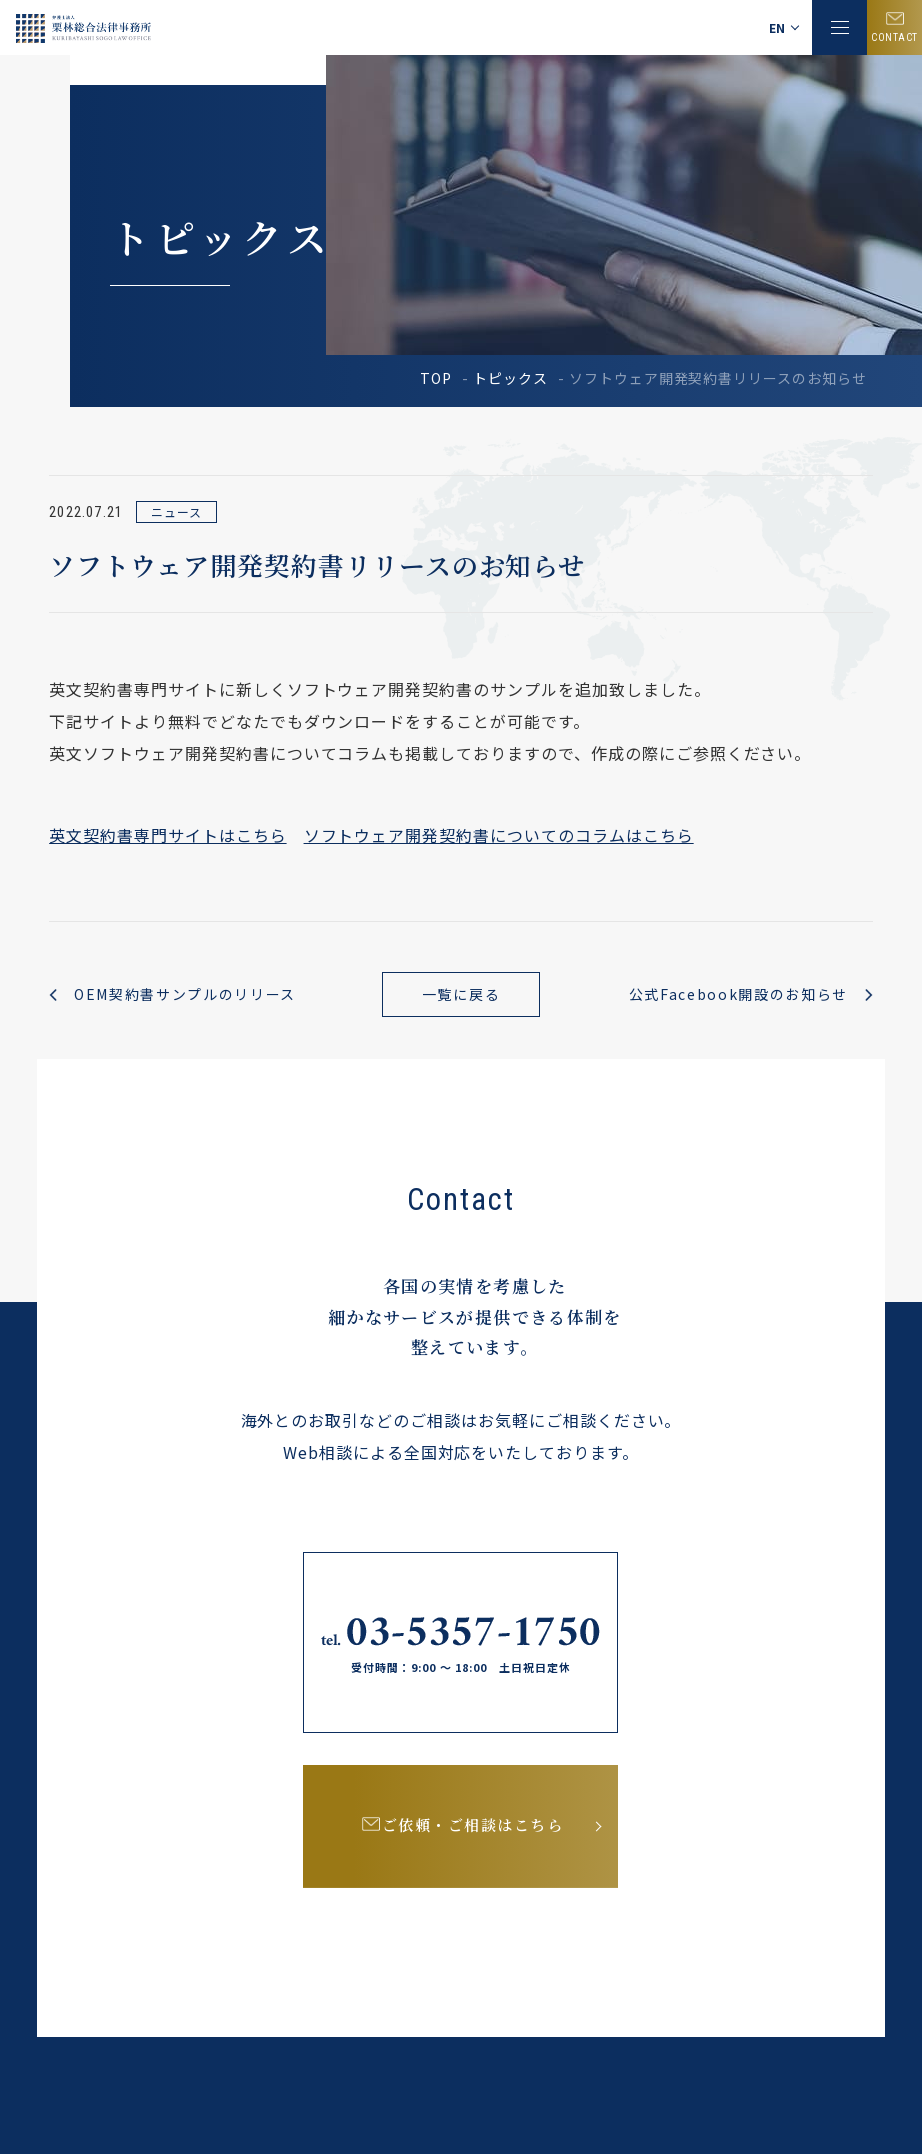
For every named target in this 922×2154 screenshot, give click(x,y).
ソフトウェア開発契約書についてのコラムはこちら (499, 835)
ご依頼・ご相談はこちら (475, 1828)
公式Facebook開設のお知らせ (738, 994)
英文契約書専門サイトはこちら (167, 835)
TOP (436, 378)
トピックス (510, 378)
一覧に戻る (461, 994)
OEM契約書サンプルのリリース (185, 994)
